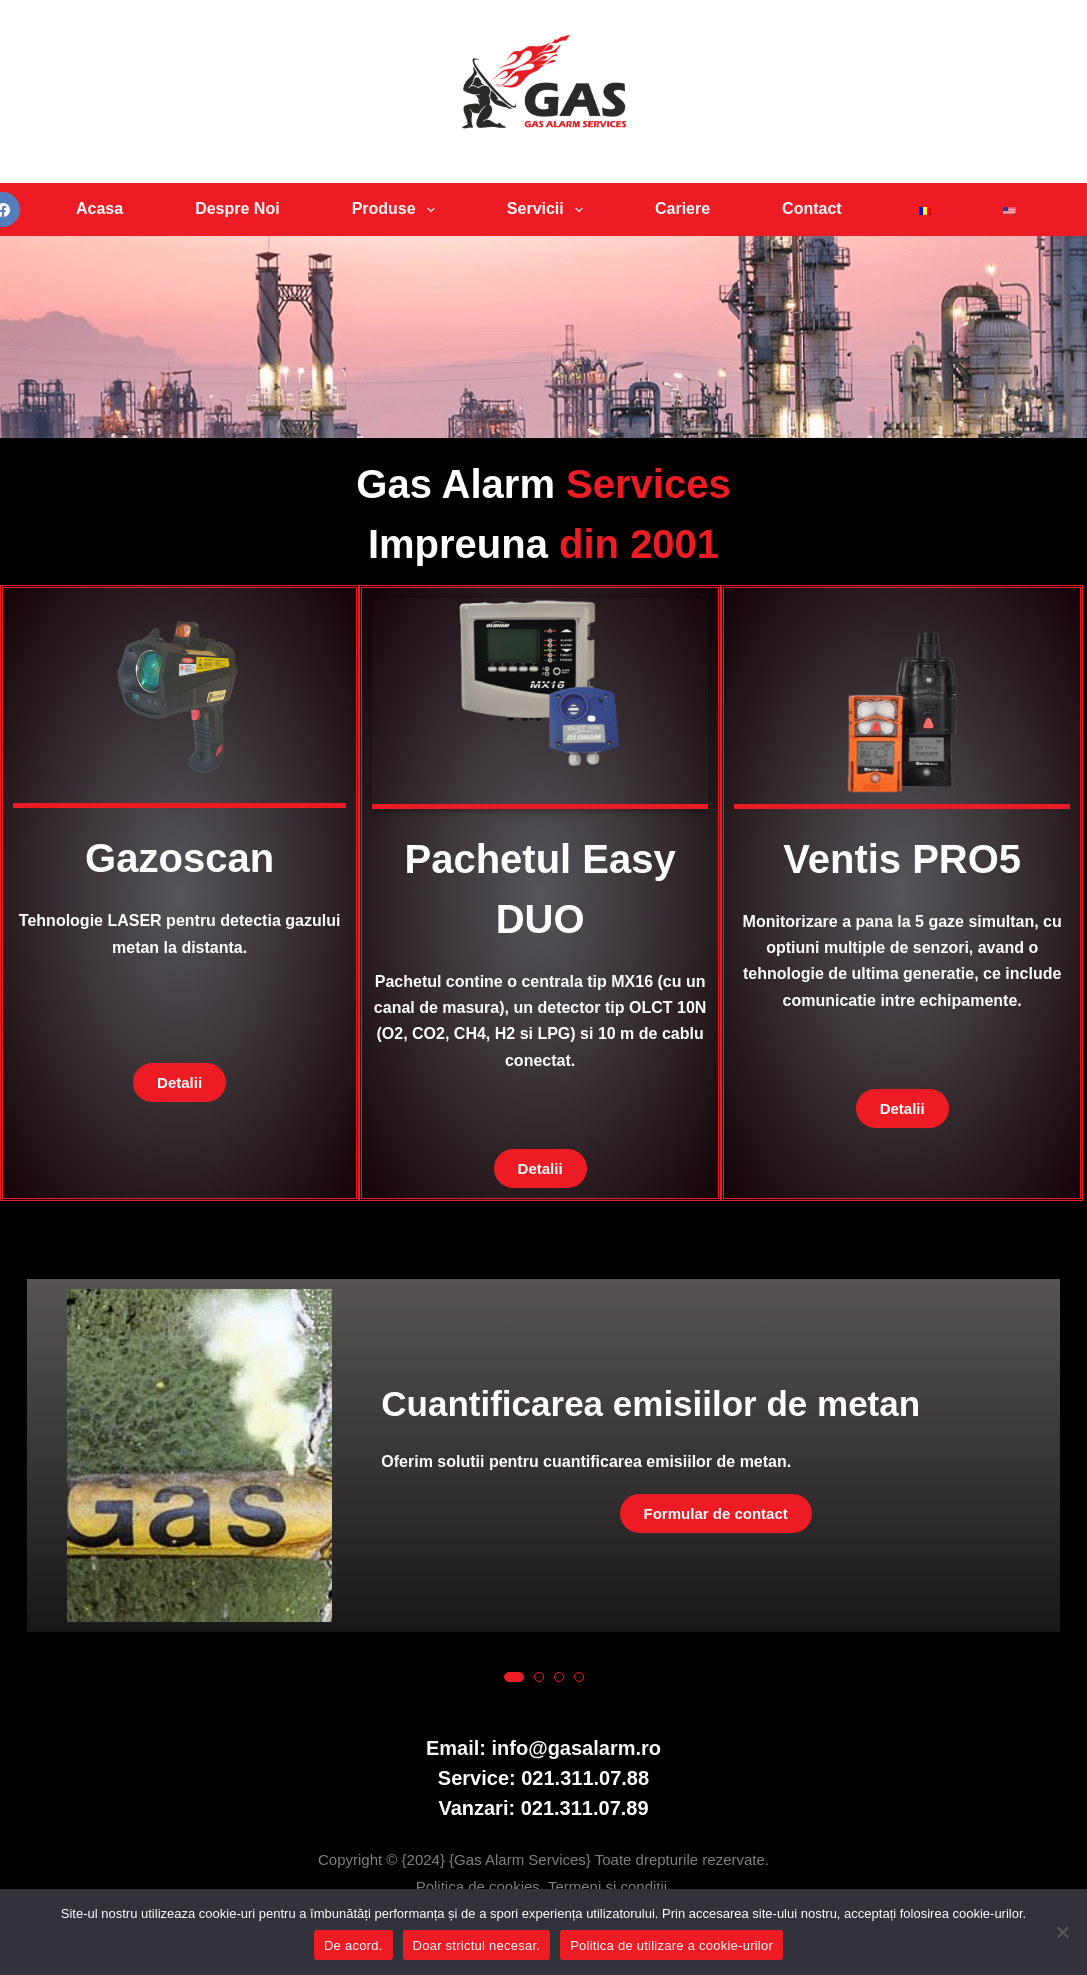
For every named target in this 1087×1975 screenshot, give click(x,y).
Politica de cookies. (482, 1886)
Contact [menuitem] (812, 208)
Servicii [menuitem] (549, 209)
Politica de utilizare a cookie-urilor (671, 1945)
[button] (514, 1677)
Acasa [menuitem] (99, 208)
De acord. (353, 1945)
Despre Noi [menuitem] (237, 208)
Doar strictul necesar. (477, 1945)
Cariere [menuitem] (682, 208)
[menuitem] (920, 209)
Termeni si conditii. (609, 1886)
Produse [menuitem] (397, 209)
